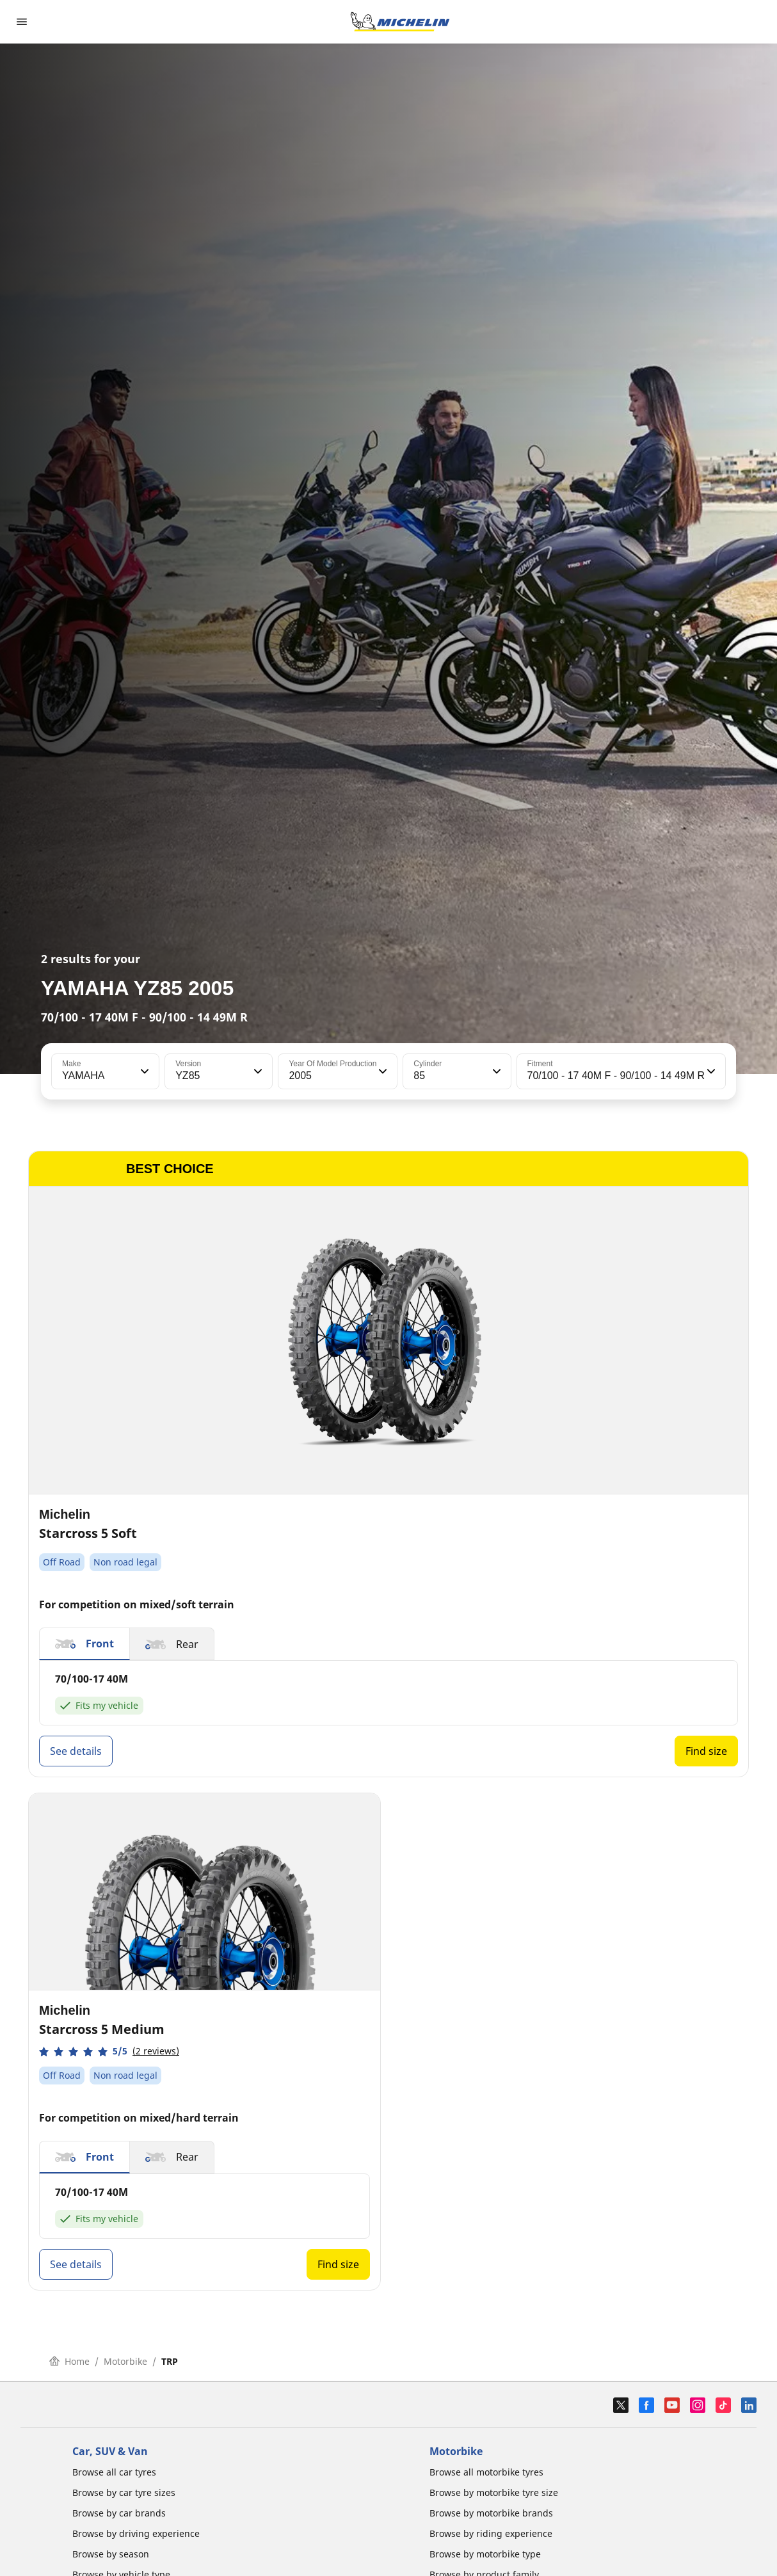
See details (76, 1751)
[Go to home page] (400, 21)
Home (69, 2361)
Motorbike (125, 2361)
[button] (143, 1071)
